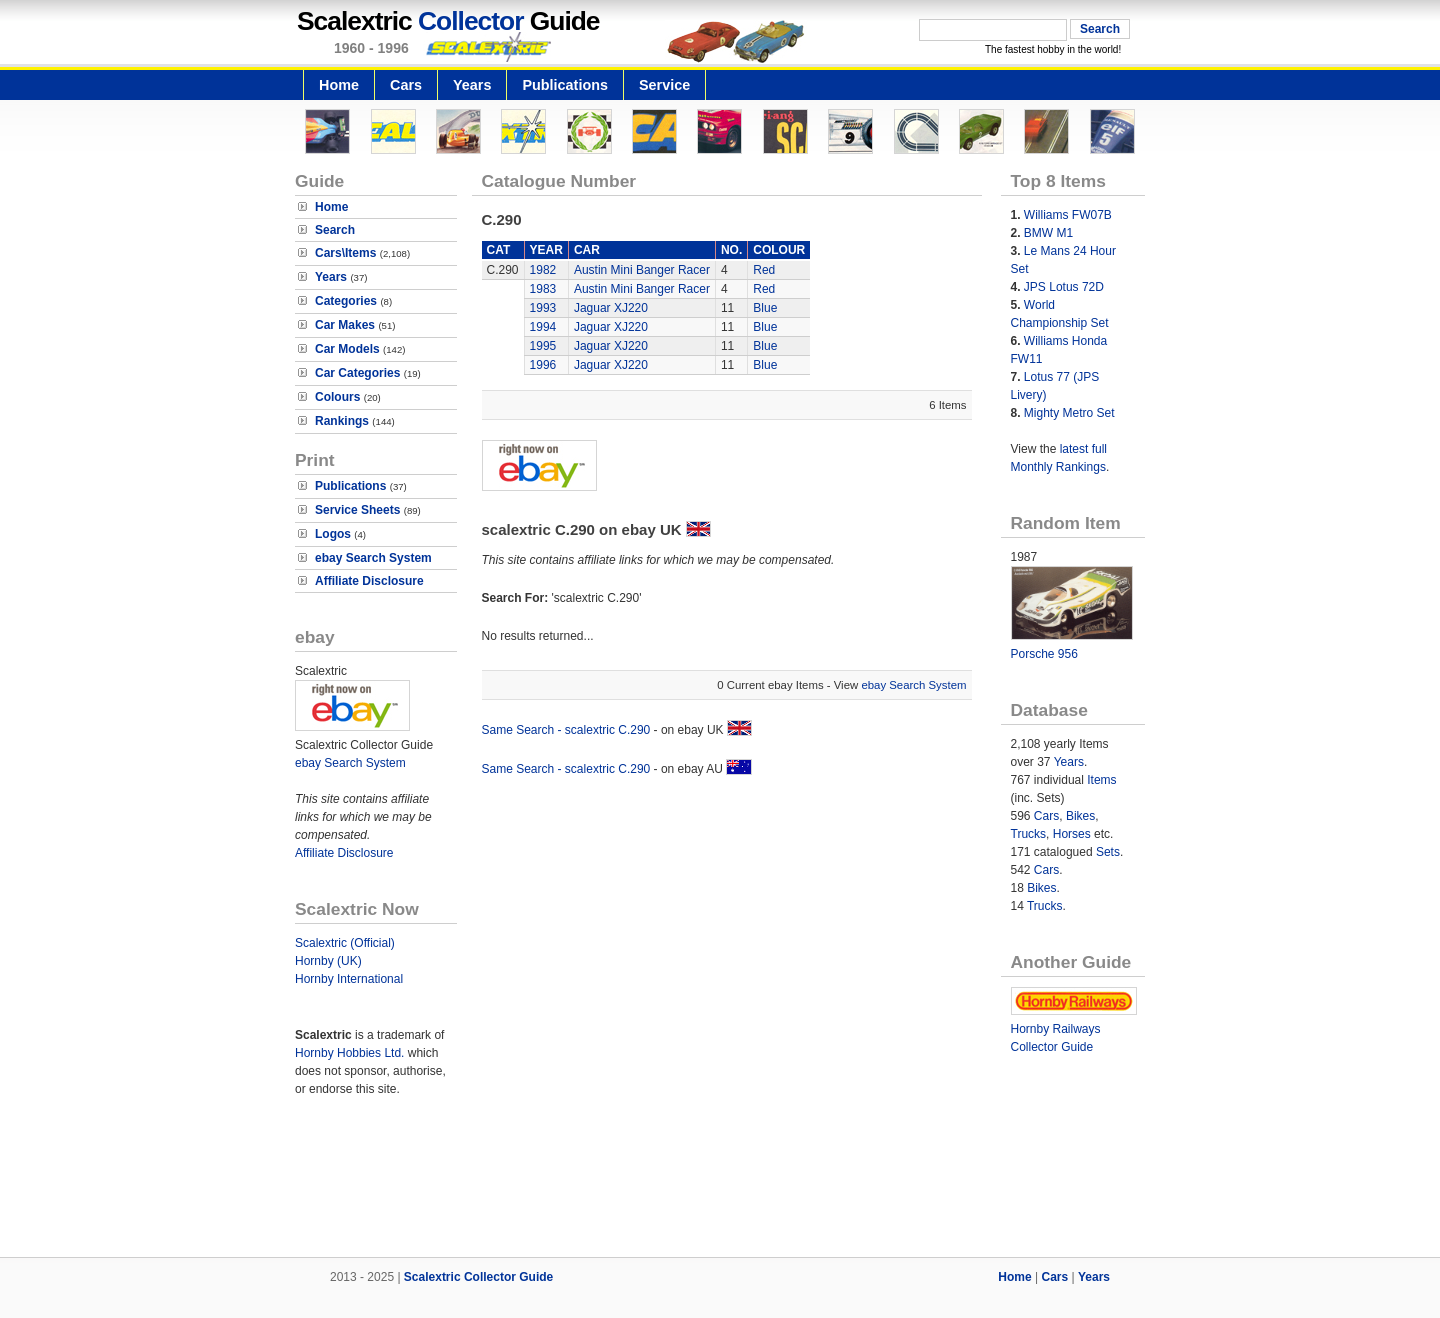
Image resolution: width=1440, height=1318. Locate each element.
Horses (1072, 834)
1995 (543, 346)
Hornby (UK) (328, 961)
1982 (543, 270)
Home (339, 85)
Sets (1108, 852)
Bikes (1080, 816)
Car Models (347, 349)
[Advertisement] (720, 1189)
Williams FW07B (1068, 215)
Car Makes (345, 325)
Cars (406, 85)
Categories (346, 301)
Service (664, 85)
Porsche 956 (1044, 654)
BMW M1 (1048, 233)
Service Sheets (357, 510)
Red (764, 270)
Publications (565, 85)
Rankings (342, 421)
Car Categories (357, 373)
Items (1101, 780)
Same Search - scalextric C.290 (566, 730)
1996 (543, 365)
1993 (543, 308)
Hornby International (349, 979)
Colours (337, 397)
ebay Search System (373, 558)
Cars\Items (345, 253)
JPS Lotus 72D (1064, 287)
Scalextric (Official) (345, 943)
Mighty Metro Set (1069, 413)
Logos (333, 534)
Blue (765, 308)
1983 (543, 289)
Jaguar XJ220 (611, 308)
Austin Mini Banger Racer (642, 270)
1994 (543, 327)
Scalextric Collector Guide (478, 1277)
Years (472, 85)
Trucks (1029, 834)
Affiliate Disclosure (369, 581)
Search (335, 230)
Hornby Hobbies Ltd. (349, 1053)
